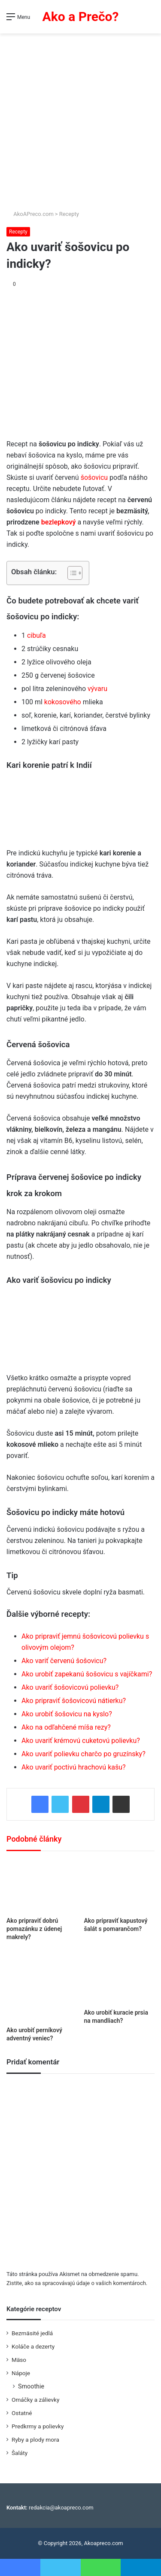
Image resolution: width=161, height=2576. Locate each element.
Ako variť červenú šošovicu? (63, 1661)
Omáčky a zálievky (35, 2399)
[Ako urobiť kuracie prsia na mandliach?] (119, 1978)
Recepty (69, 214)
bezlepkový (58, 522)
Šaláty (19, 2452)
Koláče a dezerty (33, 2346)
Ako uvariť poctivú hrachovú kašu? (73, 1767)
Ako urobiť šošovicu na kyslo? (66, 1714)
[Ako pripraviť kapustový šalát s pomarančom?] (119, 1886)
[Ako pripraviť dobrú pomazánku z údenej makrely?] (41, 1886)
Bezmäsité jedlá (32, 2333)
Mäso (19, 2359)
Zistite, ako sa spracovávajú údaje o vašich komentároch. (76, 2283)
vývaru (97, 689)
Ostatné (22, 2412)
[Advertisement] (80, 118)
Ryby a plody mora (35, 2439)
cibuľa (36, 635)
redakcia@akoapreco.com (61, 2507)
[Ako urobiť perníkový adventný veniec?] (41, 1987)
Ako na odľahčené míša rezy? (66, 1727)
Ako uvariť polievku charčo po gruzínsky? (83, 1754)
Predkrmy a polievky (38, 2426)
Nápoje (21, 2373)
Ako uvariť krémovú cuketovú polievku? (80, 1741)
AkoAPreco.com (30, 214)
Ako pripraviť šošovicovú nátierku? (73, 1701)
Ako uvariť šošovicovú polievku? (69, 1687)
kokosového (62, 702)
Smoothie (31, 2386)
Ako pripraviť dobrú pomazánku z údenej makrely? (34, 1928)
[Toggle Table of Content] (70, 573)
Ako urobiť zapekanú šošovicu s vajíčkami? (86, 1674)
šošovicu (94, 477)
